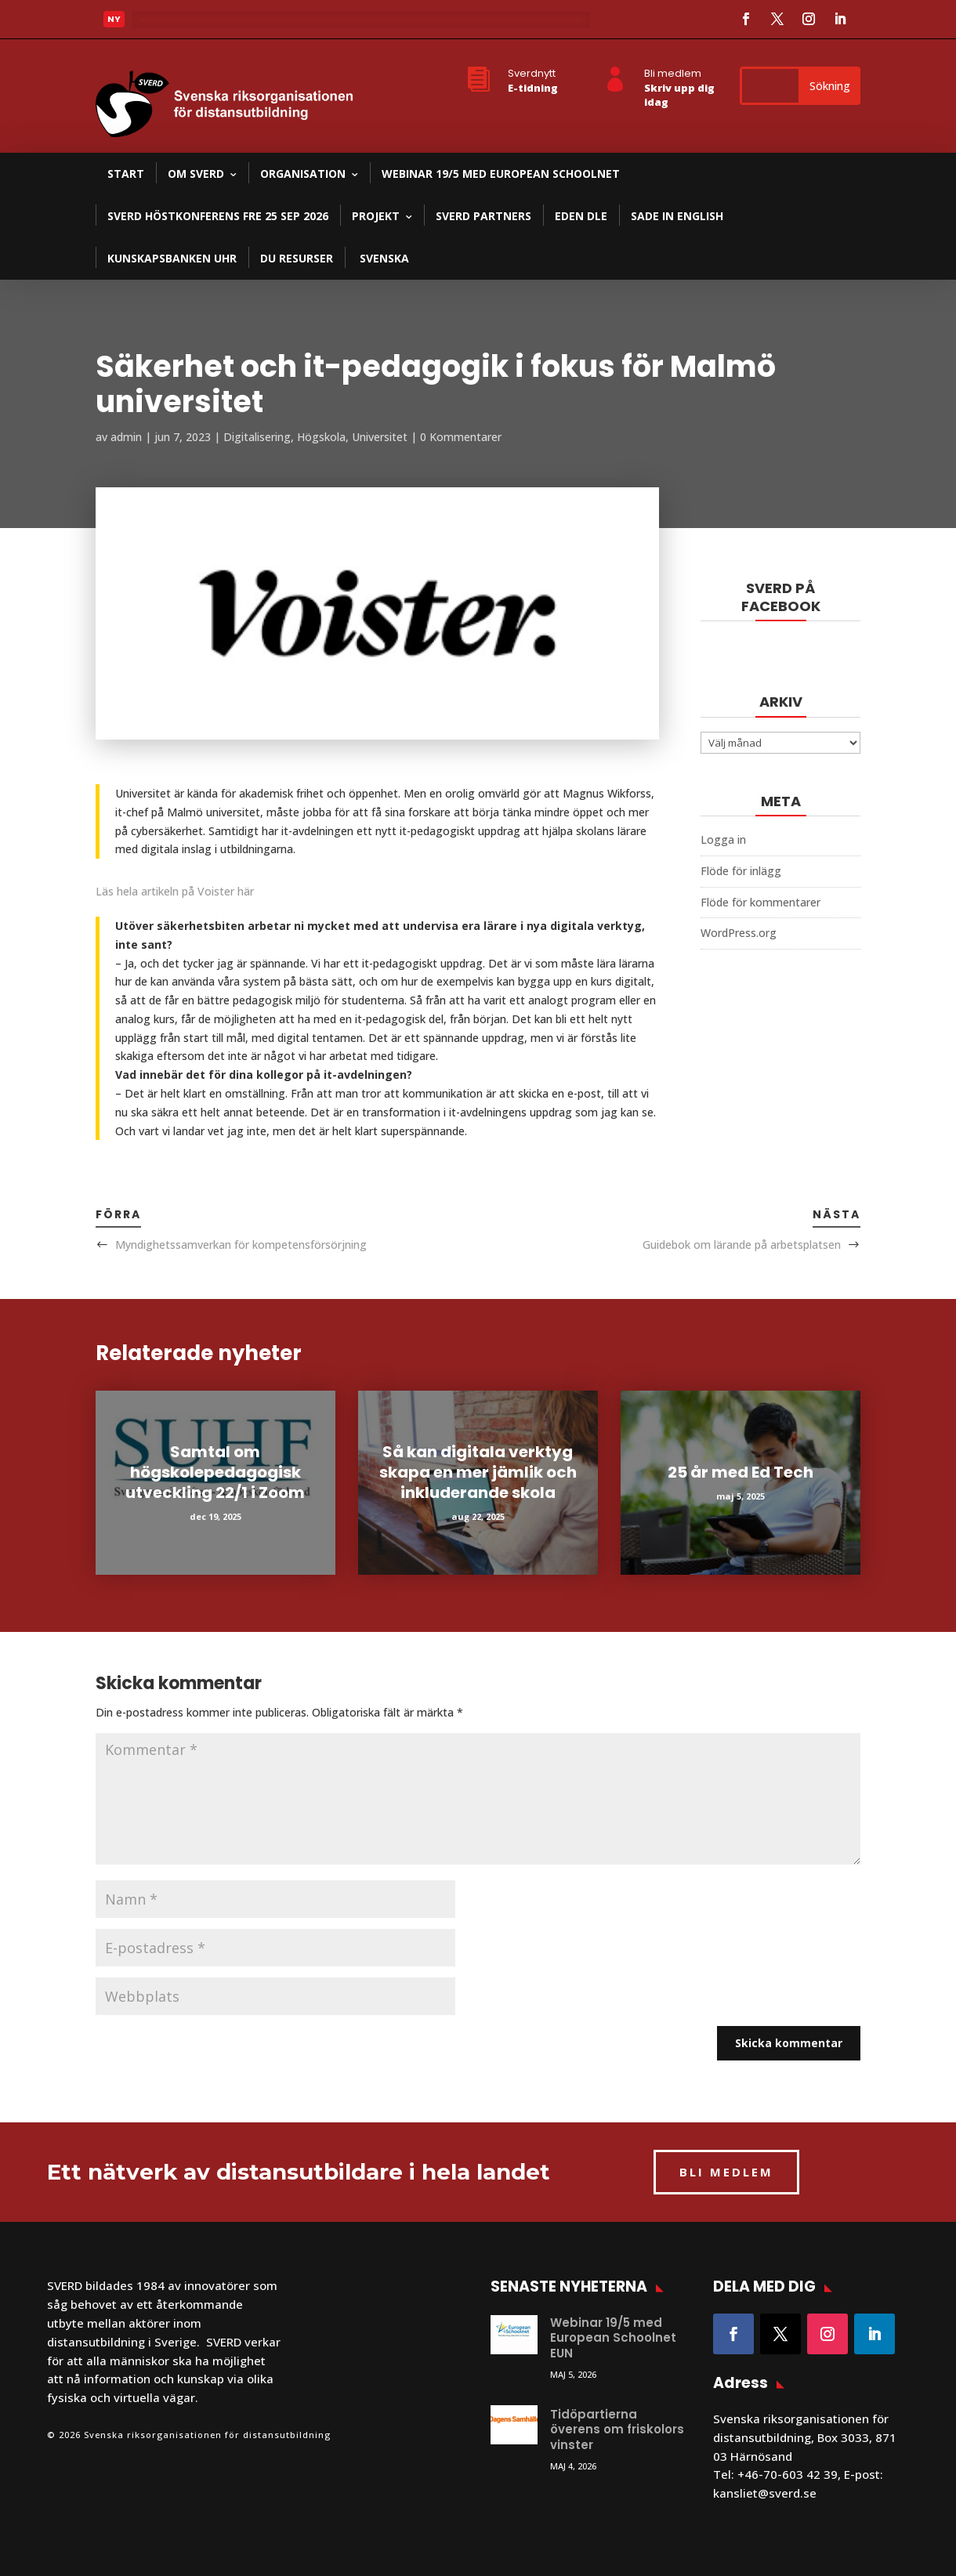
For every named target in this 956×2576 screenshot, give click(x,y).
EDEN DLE (581, 215)
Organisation (303, 173)
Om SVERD (196, 173)
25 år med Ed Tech (740, 1472)
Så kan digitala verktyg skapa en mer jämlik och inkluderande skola (478, 1472)
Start (125, 173)
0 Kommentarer (461, 436)
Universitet (379, 436)
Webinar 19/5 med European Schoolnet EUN (613, 2337)
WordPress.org (739, 932)
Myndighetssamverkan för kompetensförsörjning (241, 1244)
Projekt (376, 215)
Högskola (321, 436)
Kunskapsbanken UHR (172, 258)
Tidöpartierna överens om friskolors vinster (617, 2429)
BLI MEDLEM (726, 2172)
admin (126, 436)
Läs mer (166, 23)
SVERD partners (483, 215)
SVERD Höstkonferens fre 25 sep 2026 (217, 215)
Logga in (723, 839)
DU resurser (296, 258)
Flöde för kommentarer (760, 902)
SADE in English (677, 215)
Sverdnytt (532, 73)
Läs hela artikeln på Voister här (175, 891)
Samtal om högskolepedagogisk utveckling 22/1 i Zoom (215, 1472)
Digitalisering (257, 436)
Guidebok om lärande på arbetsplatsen (742, 1244)
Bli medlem (672, 73)
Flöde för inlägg (741, 870)
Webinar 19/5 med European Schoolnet (501, 173)
